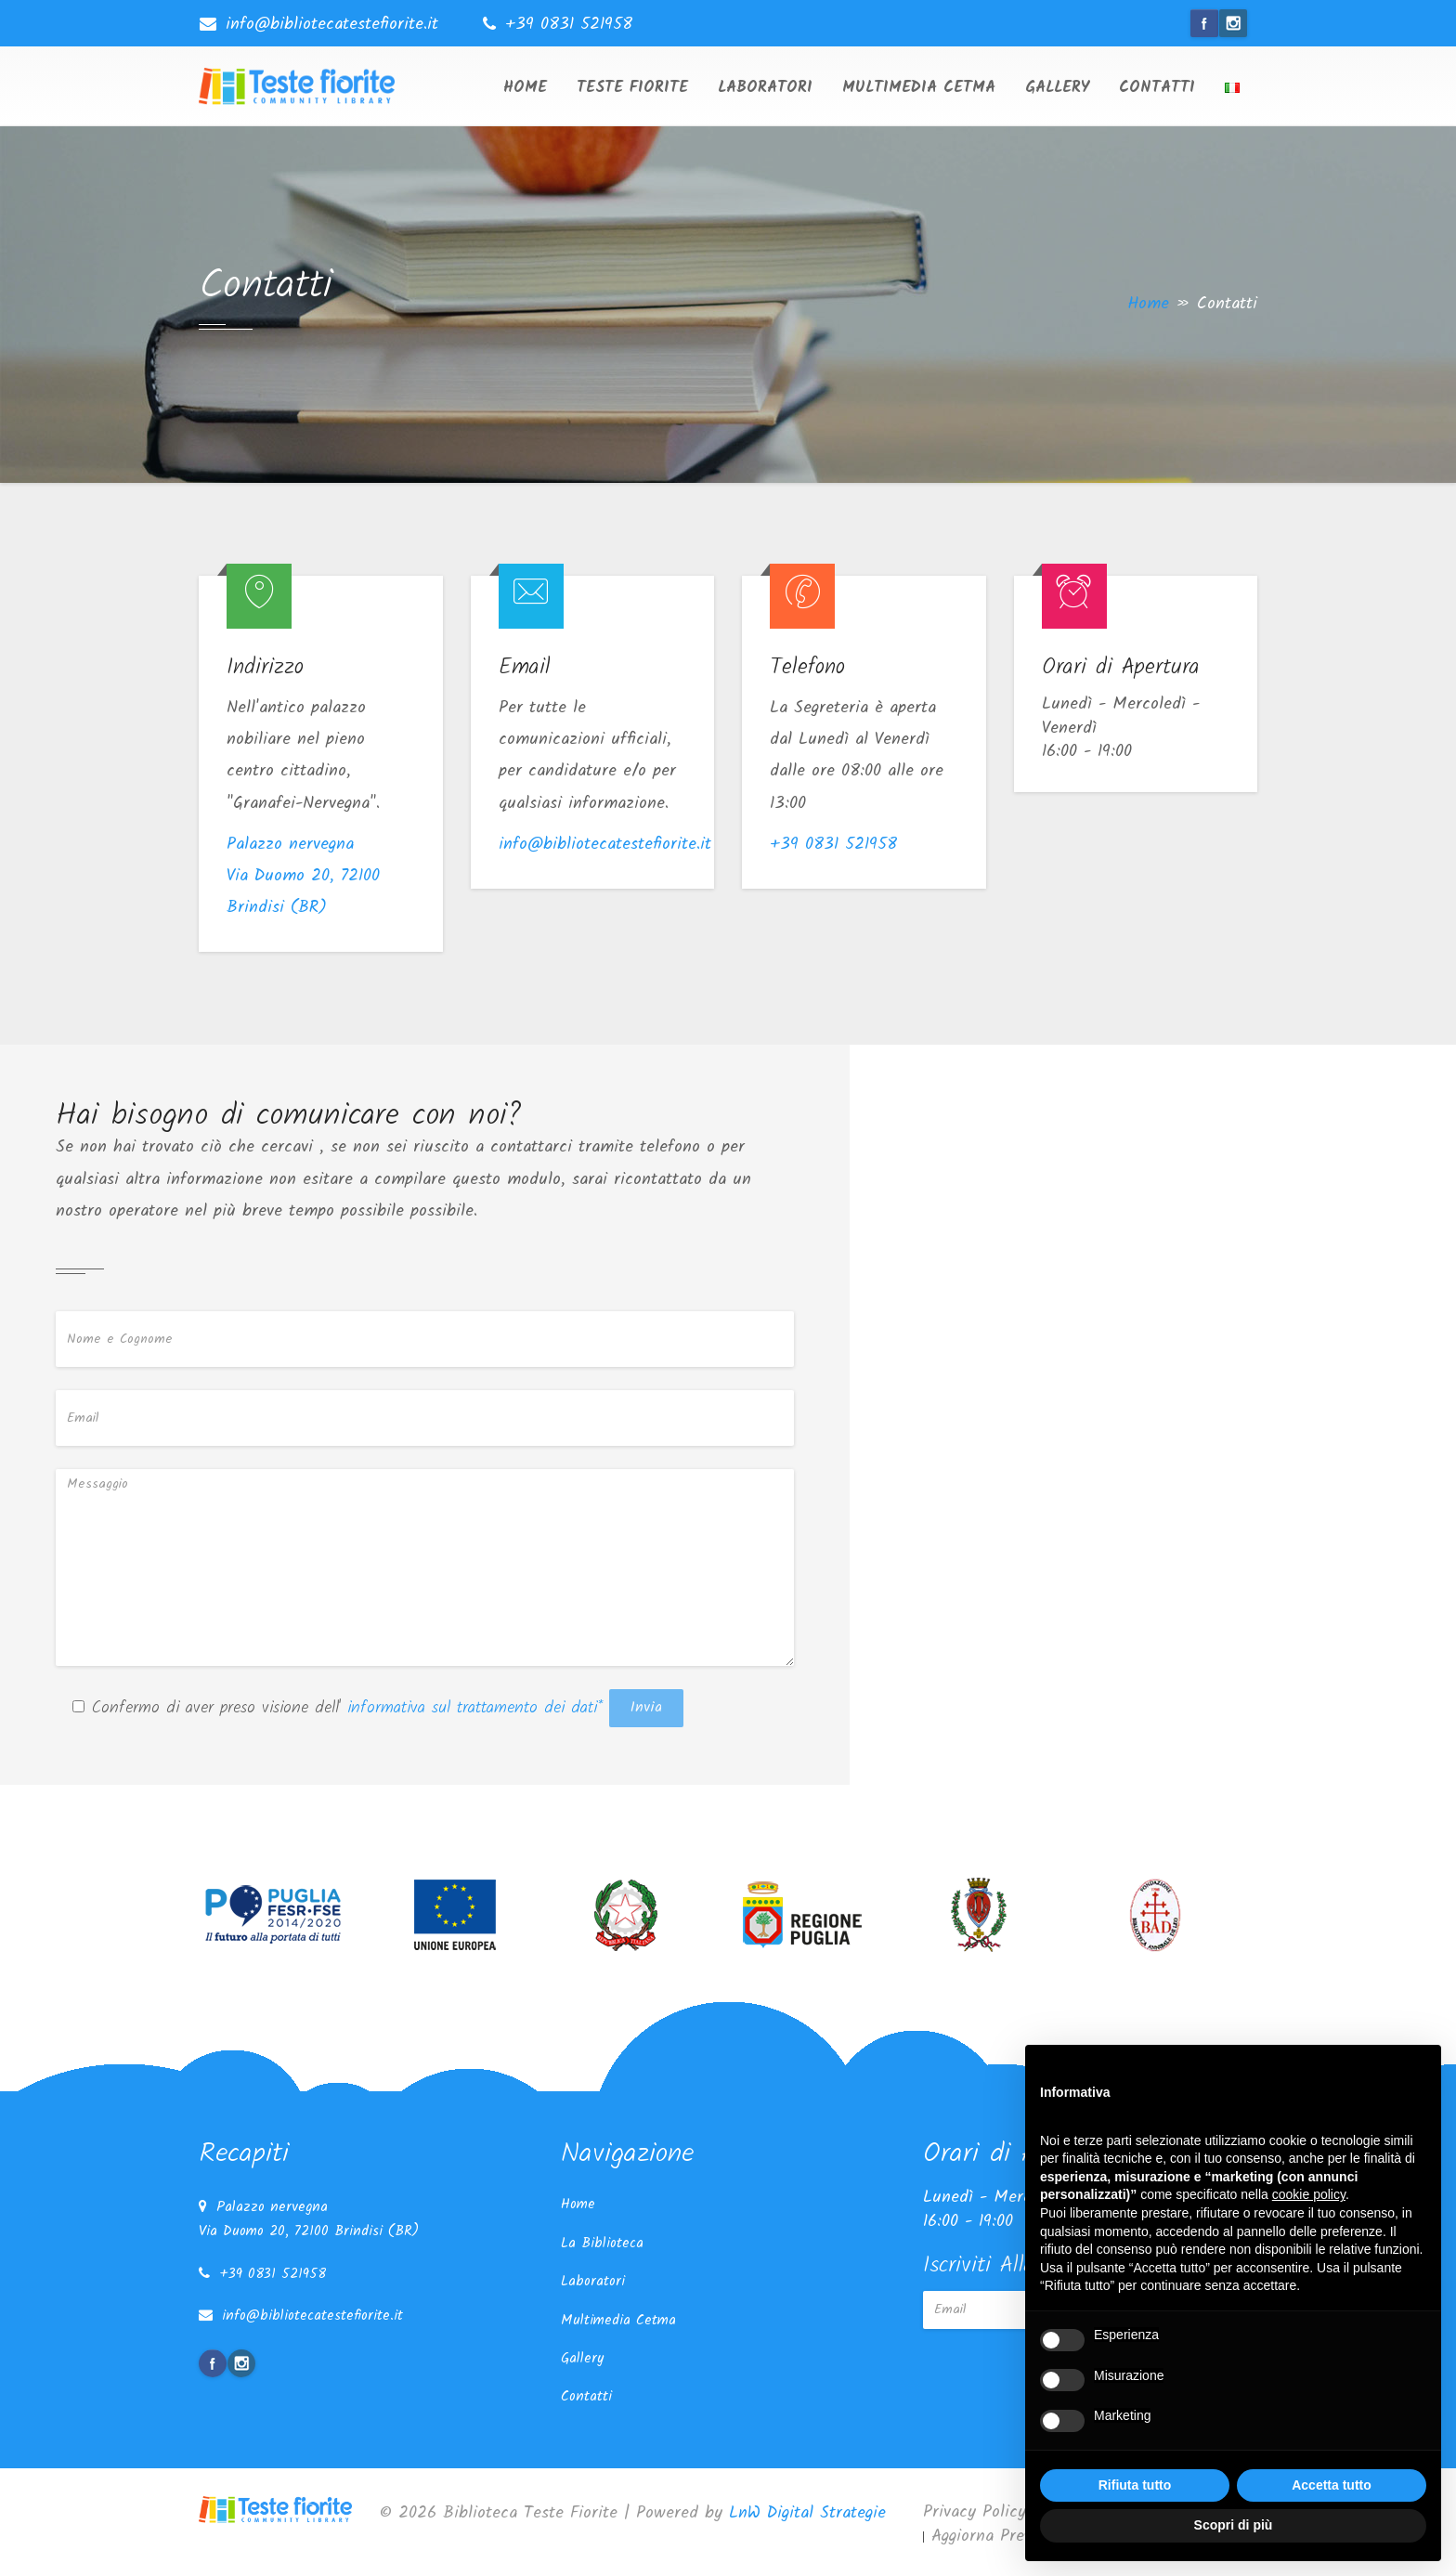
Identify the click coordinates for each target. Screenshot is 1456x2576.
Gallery (1057, 87)
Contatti (1157, 87)
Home (525, 87)
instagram (1233, 23)
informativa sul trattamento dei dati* (472, 1708)
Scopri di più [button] (1233, 2524)
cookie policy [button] (1309, 2194)
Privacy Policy (974, 2512)
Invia (646, 1707)
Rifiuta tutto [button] (1135, 2485)
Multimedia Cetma (918, 87)
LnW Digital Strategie (807, 2513)
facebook (1204, 23)
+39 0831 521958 (568, 24)
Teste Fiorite (632, 87)
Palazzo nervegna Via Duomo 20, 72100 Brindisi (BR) (303, 876)
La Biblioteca (602, 2243)
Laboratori (765, 87)
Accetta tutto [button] (1332, 2485)
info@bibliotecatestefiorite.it (332, 24)
